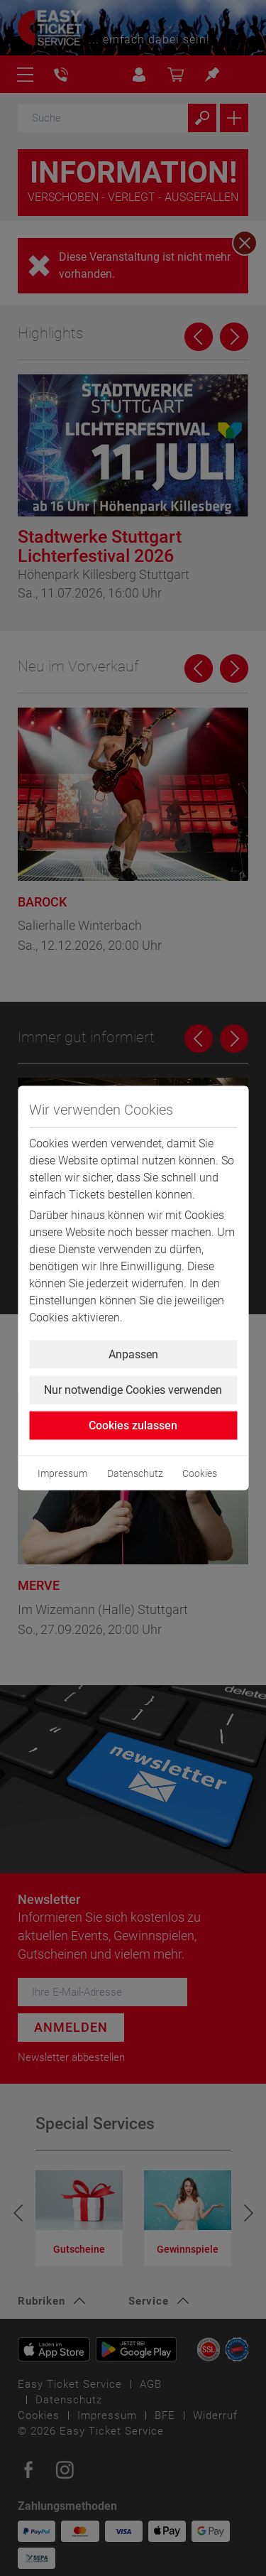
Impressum (62, 1473)
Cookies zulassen (133, 1425)
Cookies (199, 1473)
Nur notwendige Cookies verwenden (133, 1390)
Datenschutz (135, 1473)
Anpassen (133, 1354)
